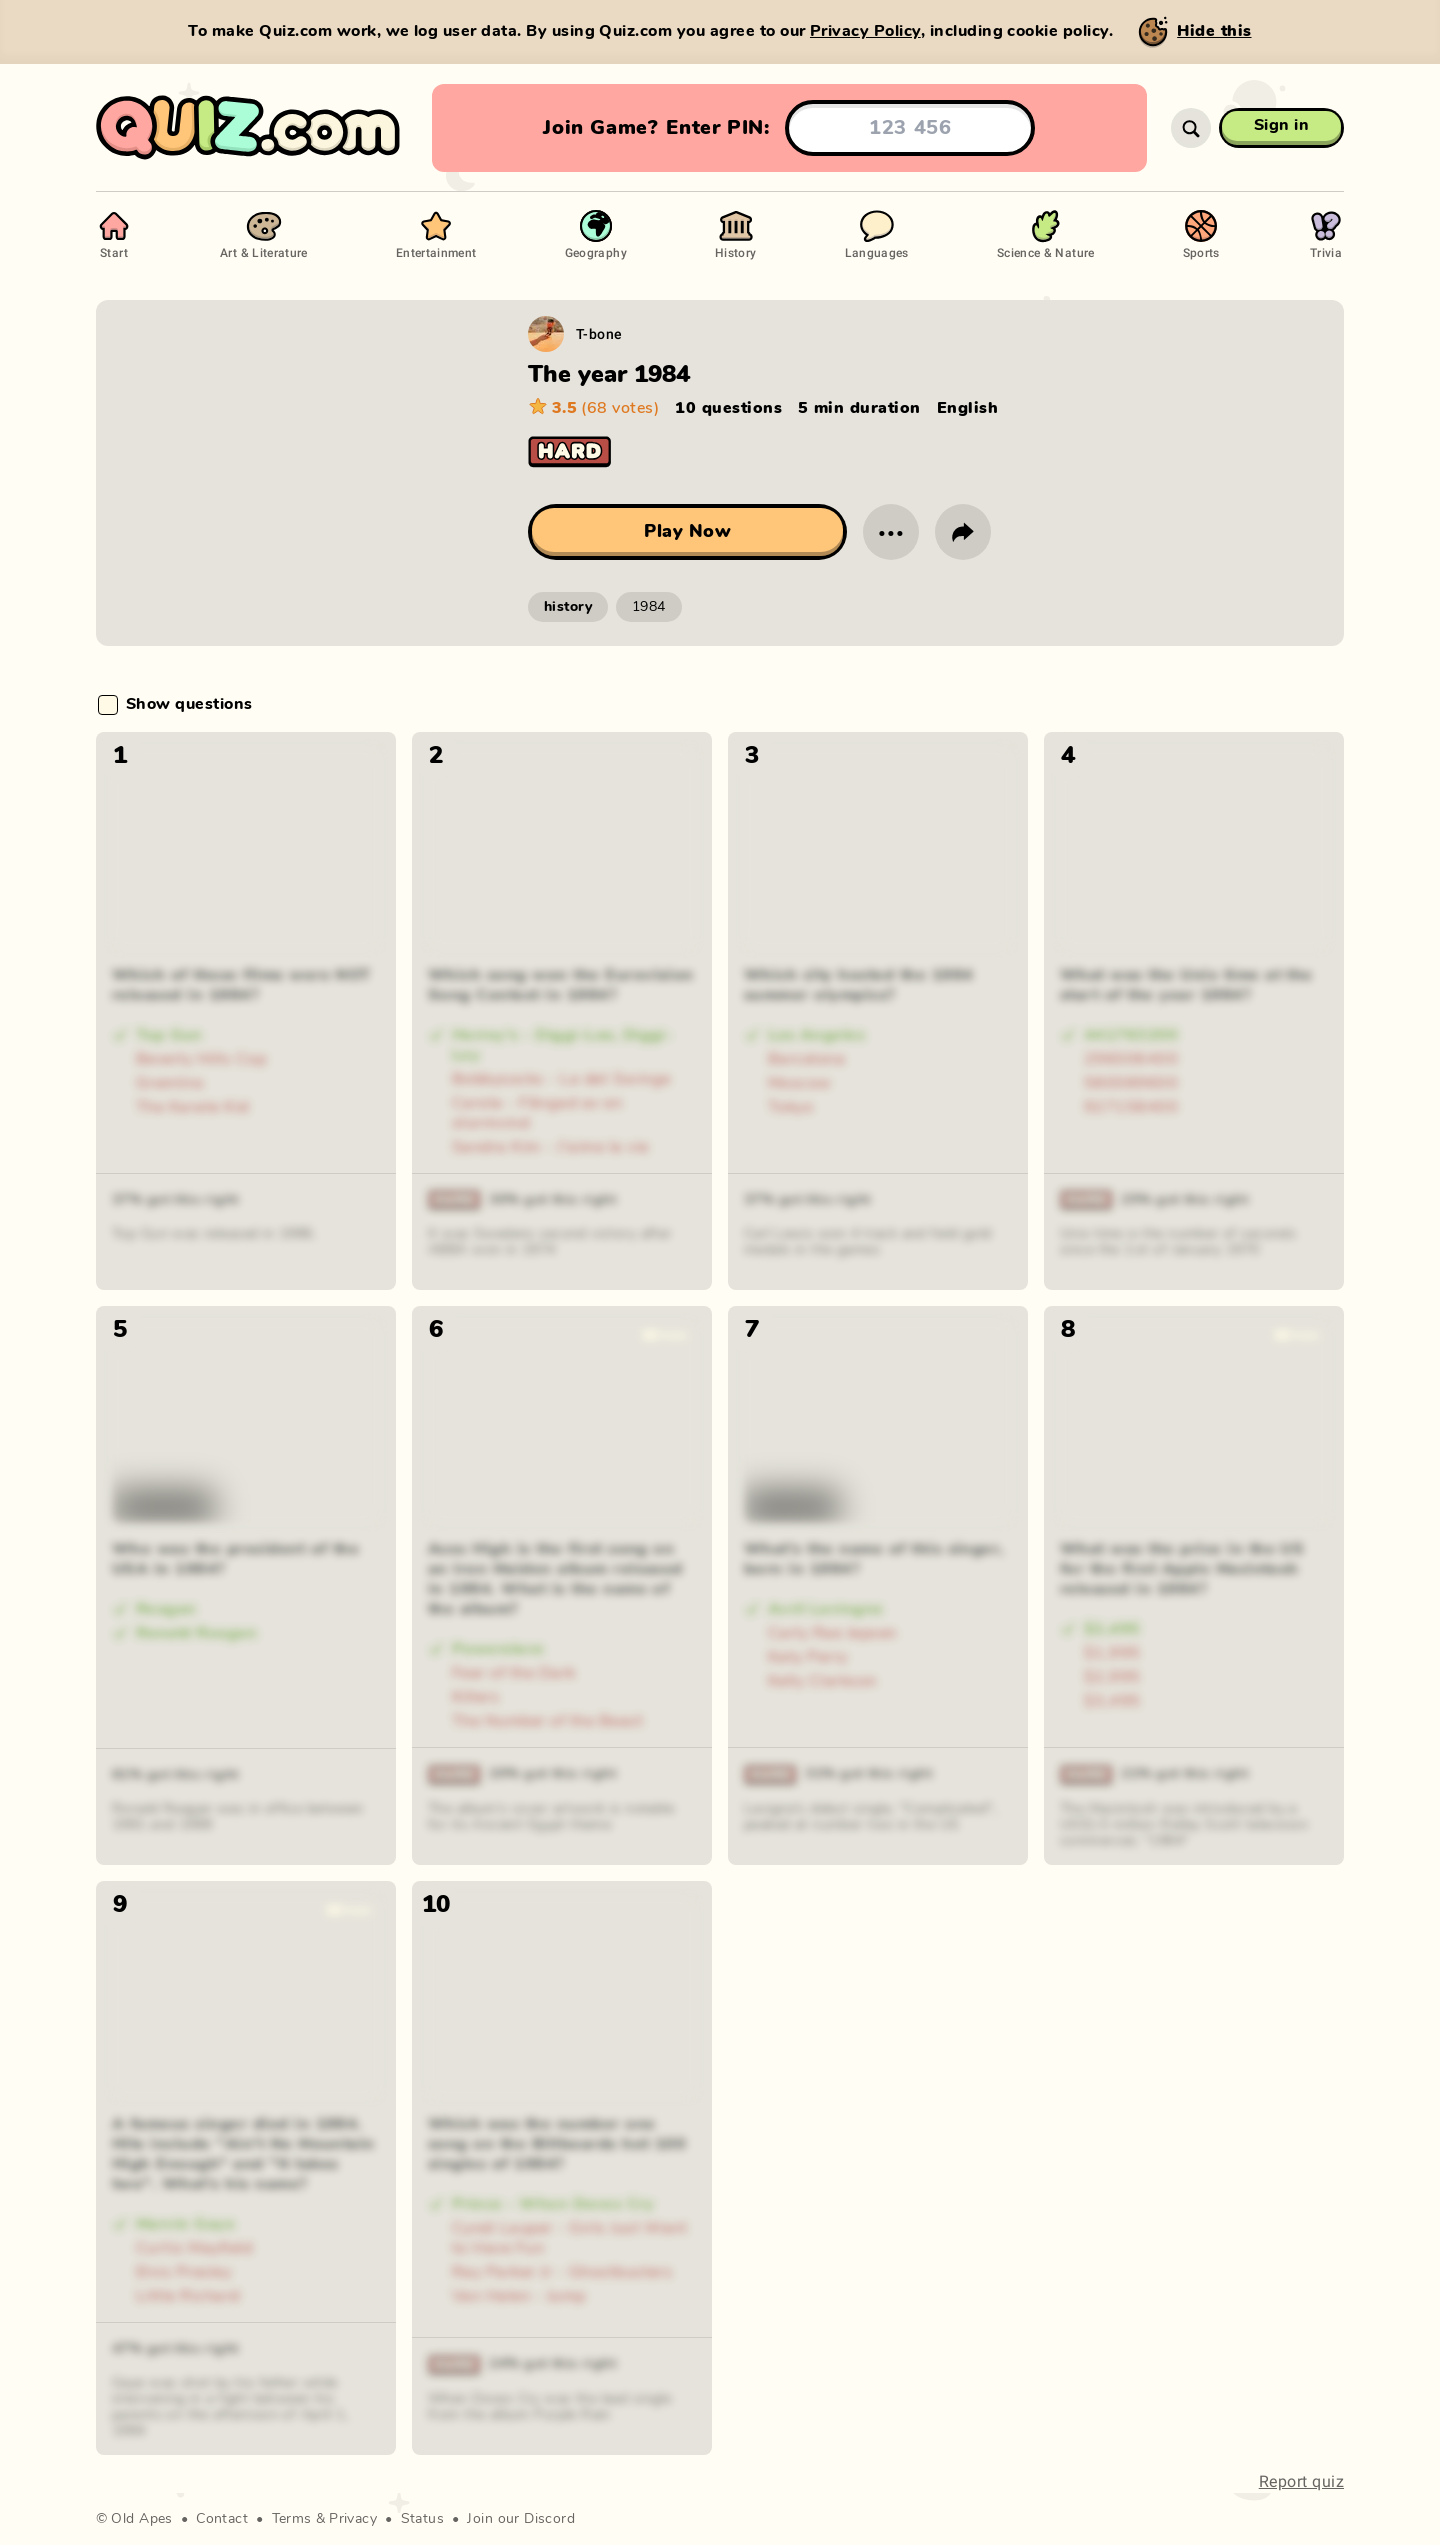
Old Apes (141, 2519)
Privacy (353, 2519)
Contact (222, 2519)
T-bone (599, 333)
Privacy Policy (865, 31)
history (568, 607)
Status (423, 2519)
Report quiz (1301, 2481)
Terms (292, 2519)
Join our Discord (521, 2519)
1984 (649, 607)
